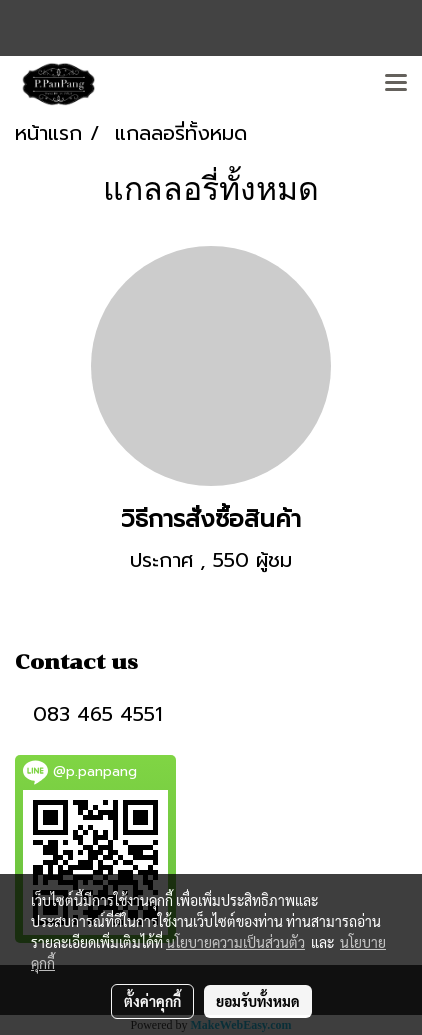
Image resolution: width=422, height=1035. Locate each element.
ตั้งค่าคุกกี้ (152, 1001)
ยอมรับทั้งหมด (258, 1001)
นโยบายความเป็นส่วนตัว (235, 942)
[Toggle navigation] (396, 84)
